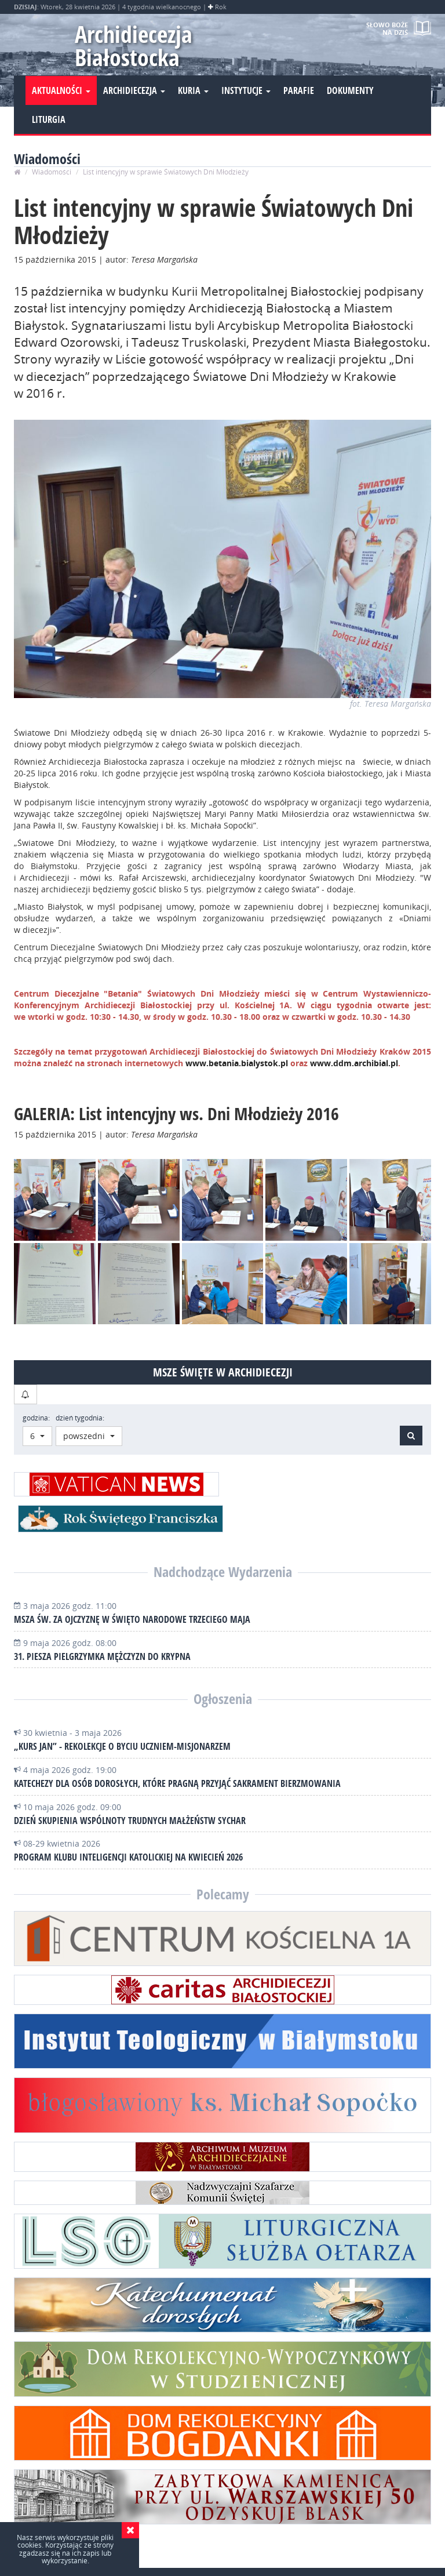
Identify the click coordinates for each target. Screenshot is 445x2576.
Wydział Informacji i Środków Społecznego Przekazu (210, 2549)
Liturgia (48, 119)
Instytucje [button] (246, 90)
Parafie (298, 90)
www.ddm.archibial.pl (354, 1063)
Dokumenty (350, 90)
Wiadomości (51, 172)
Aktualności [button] (61, 90)
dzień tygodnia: (80, 1418)
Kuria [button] (193, 90)
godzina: (36, 1418)
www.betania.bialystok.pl (237, 1063)
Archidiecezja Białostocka (133, 45)
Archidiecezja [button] (134, 90)
